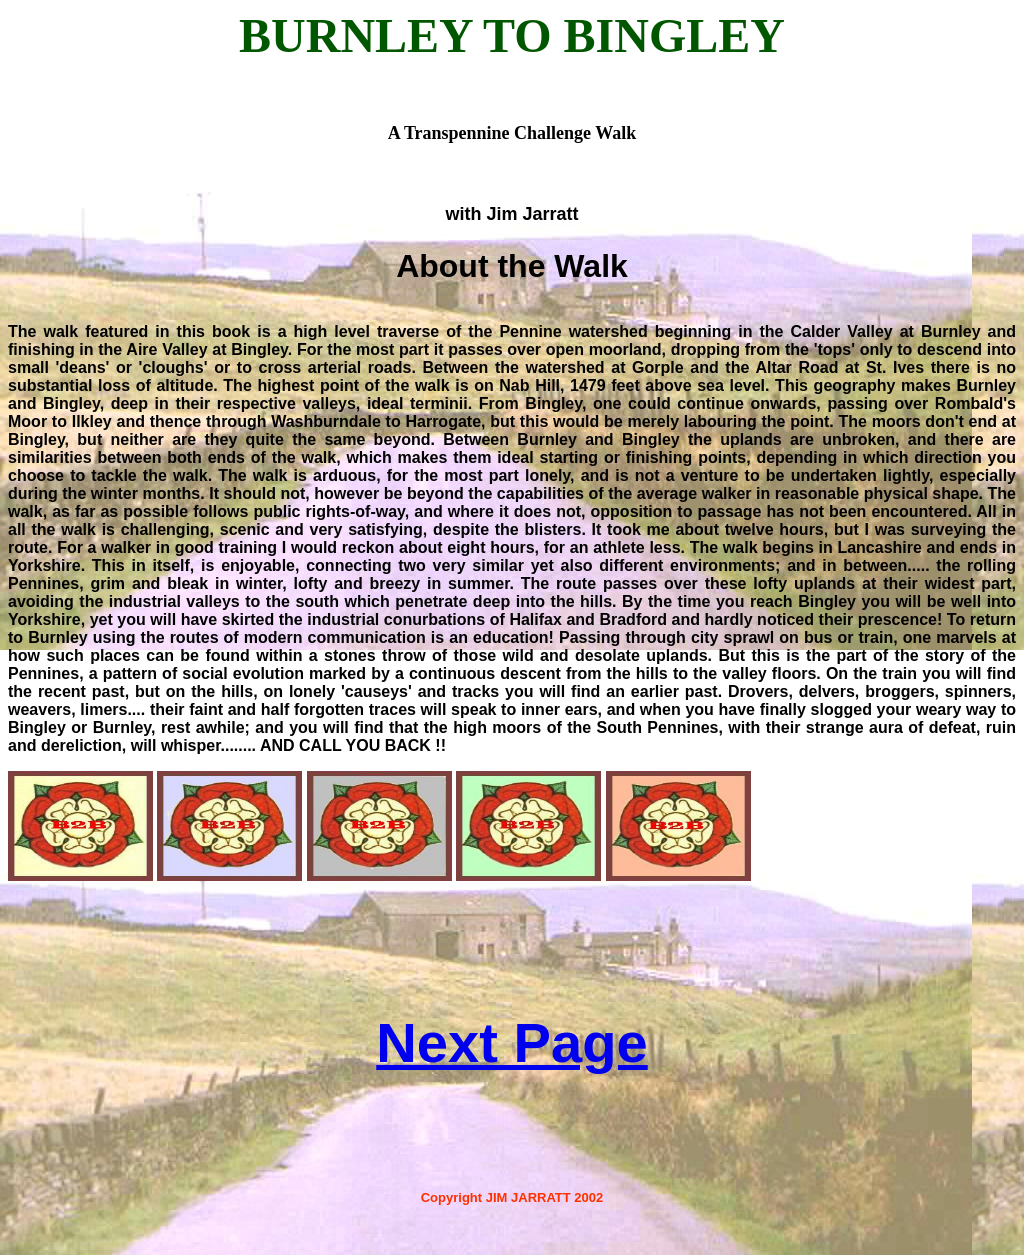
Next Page (511, 1042)
